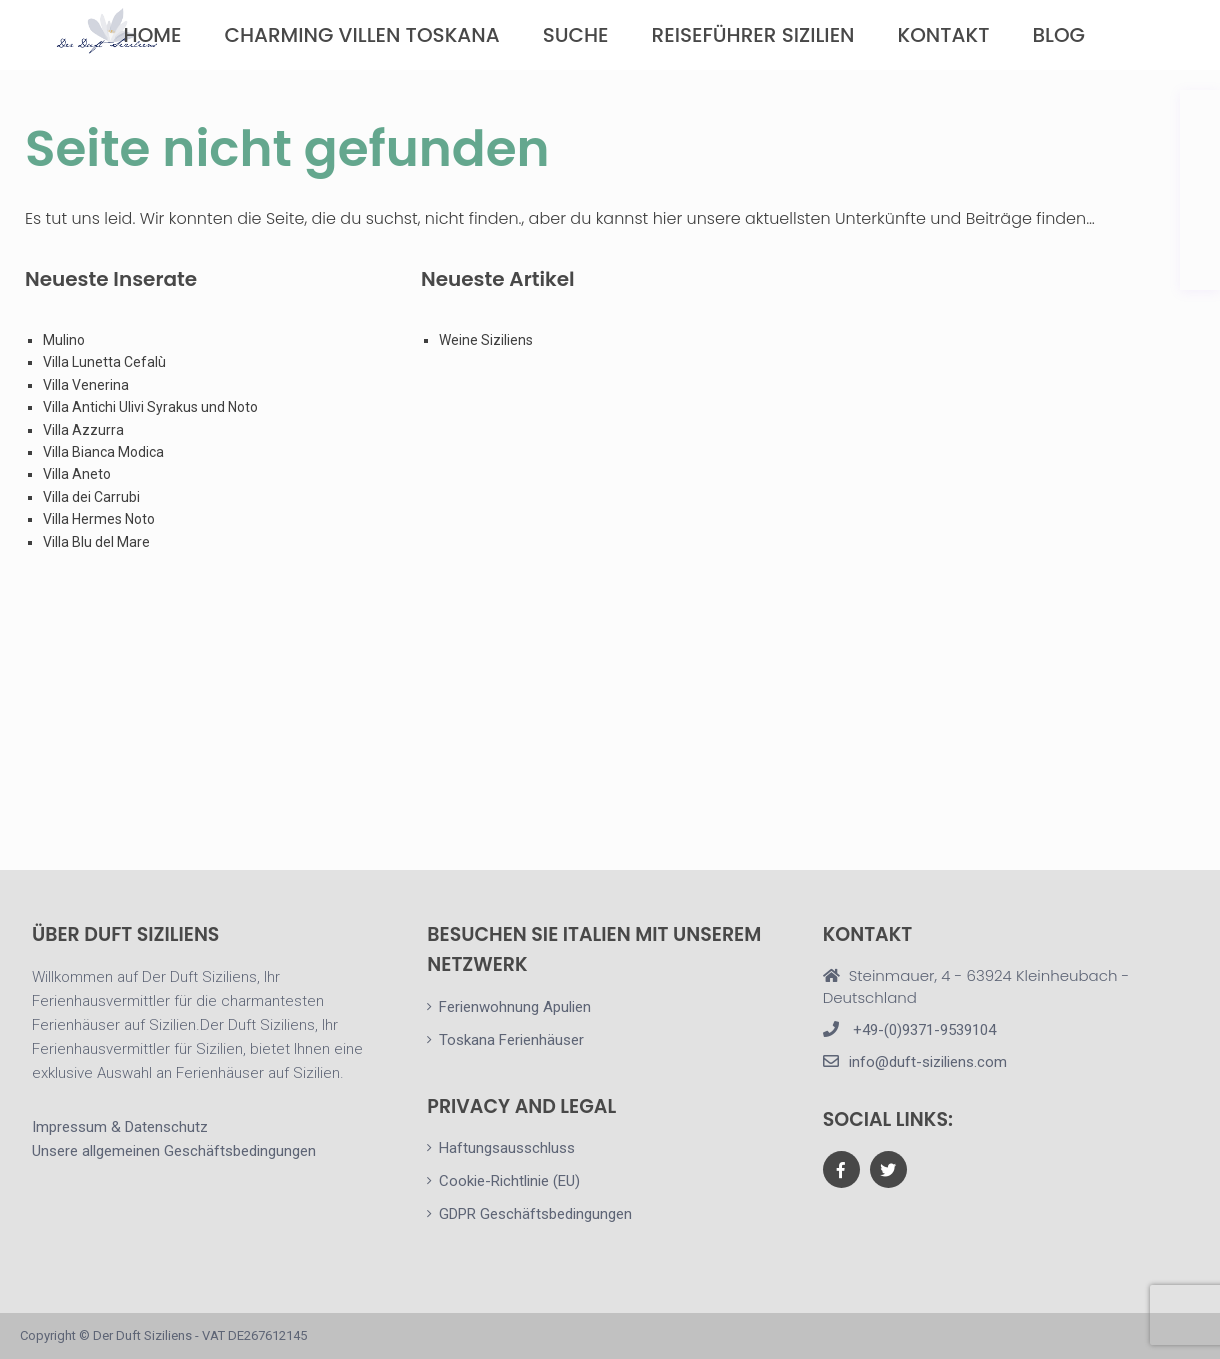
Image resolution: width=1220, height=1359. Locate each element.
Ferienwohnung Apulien (515, 1007)
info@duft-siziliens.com (928, 1062)
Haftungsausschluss (507, 1148)
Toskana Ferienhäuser (511, 1040)
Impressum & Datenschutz (120, 1127)
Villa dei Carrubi (91, 497)
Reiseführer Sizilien (753, 35)
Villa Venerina (86, 385)
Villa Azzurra (83, 430)
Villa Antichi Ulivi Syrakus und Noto (152, 407)
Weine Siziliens (486, 340)
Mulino (64, 340)
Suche (576, 35)
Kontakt (944, 35)
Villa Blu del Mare (96, 542)
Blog (1058, 35)
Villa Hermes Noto (99, 519)
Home (153, 35)
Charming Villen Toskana (361, 35)
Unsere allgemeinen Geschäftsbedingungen (174, 1151)
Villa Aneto (77, 474)
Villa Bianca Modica (103, 452)
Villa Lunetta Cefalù (104, 362)
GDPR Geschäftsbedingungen (535, 1214)
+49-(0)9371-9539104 (922, 1030)
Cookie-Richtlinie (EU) (509, 1181)
